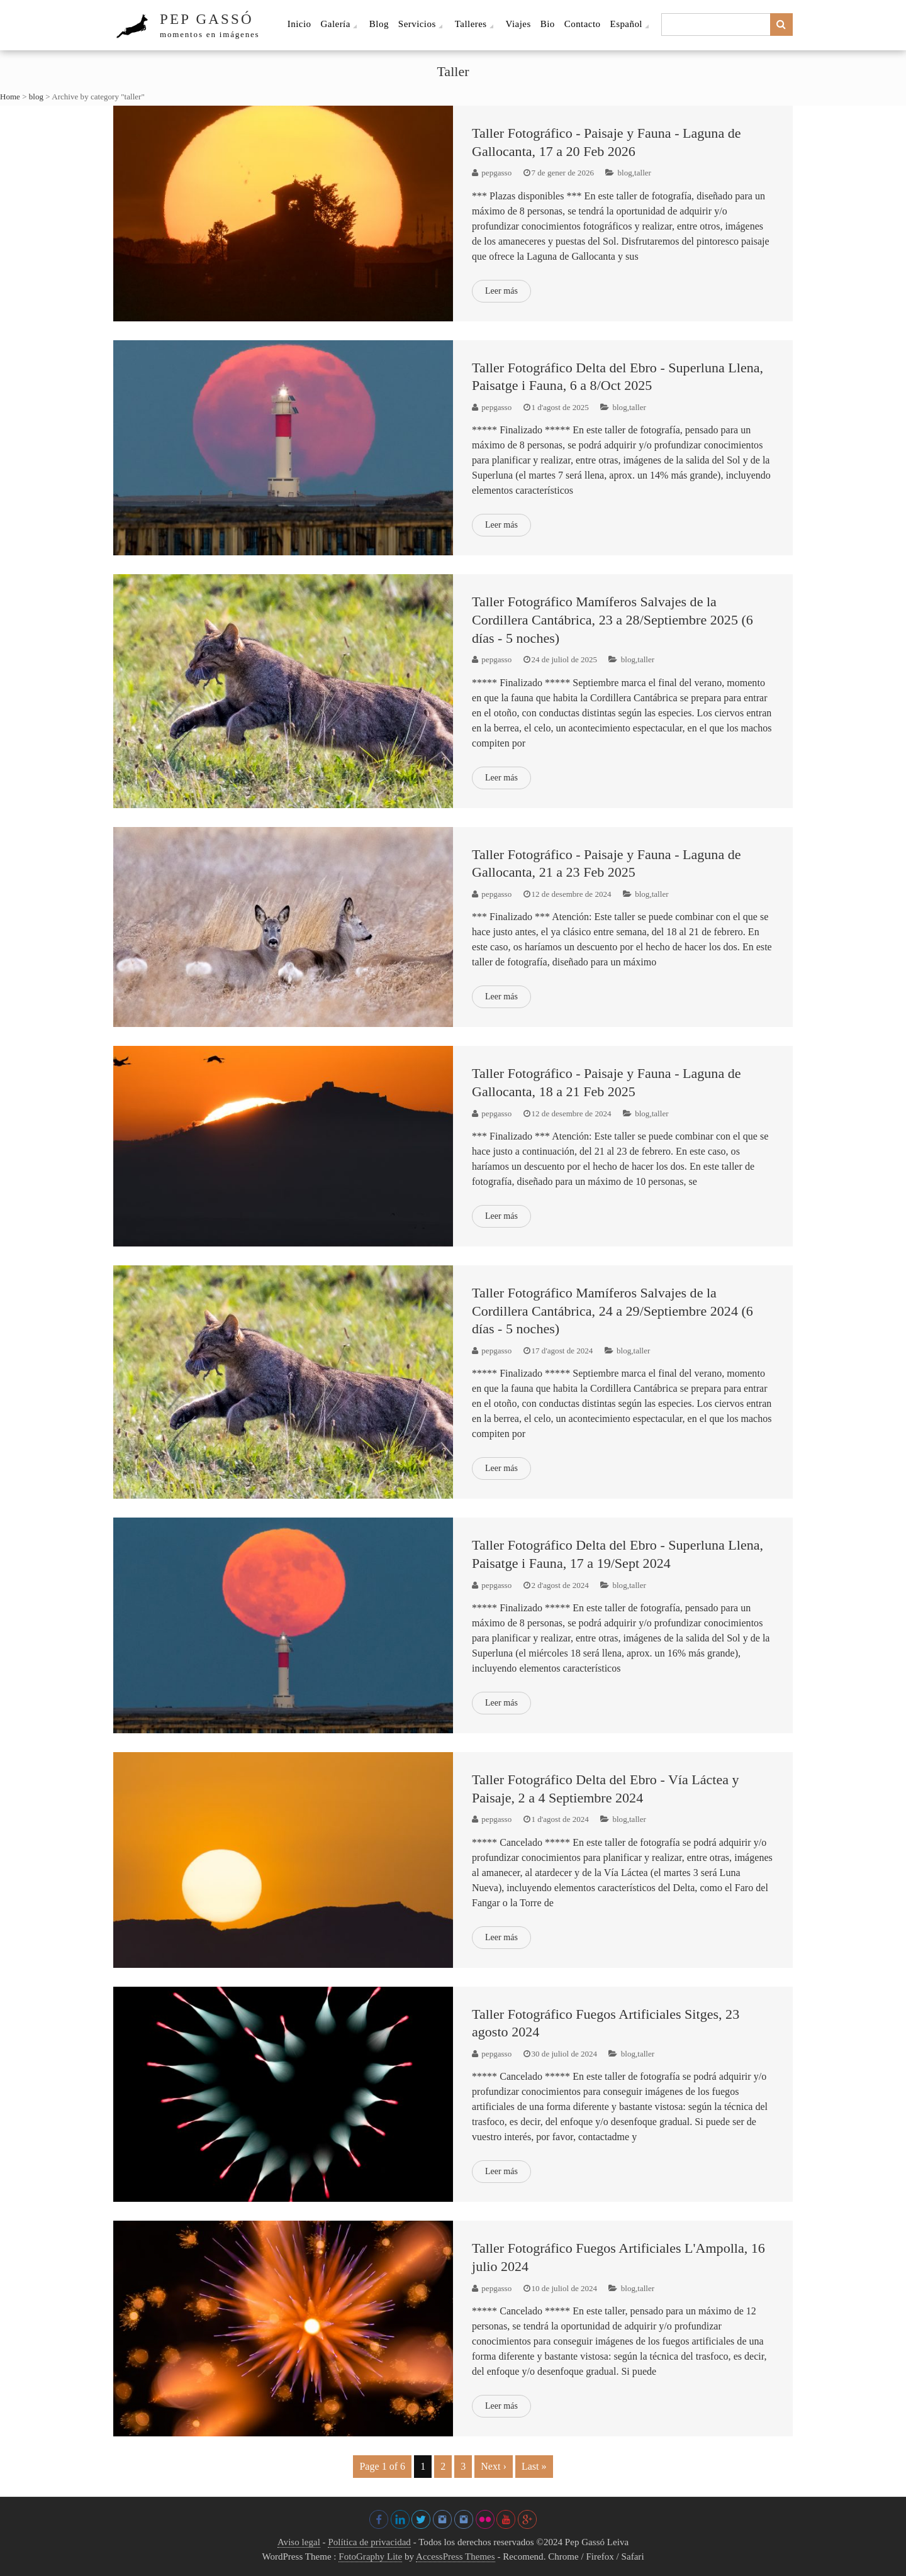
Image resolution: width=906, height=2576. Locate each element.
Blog (379, 24)
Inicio (299, 24)
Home (10, 96)
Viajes (518, 24)
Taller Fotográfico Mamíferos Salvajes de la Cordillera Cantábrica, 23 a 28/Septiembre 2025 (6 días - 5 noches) (612, 619)
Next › (493, 2466)
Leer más (501, 291)
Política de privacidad (369, 2542)
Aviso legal (298, 2542)
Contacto (582, 24)
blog (36, 96)
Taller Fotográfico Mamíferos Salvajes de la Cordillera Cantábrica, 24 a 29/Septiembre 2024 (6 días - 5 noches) (612, 1310)
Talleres (471, 24)
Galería (335, 24)
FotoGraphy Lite (370, 2556)
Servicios (417, 24)
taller (642, 172)
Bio (547, 24)
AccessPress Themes (455, 2556)
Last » (534, 2466)
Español (626, 24)
